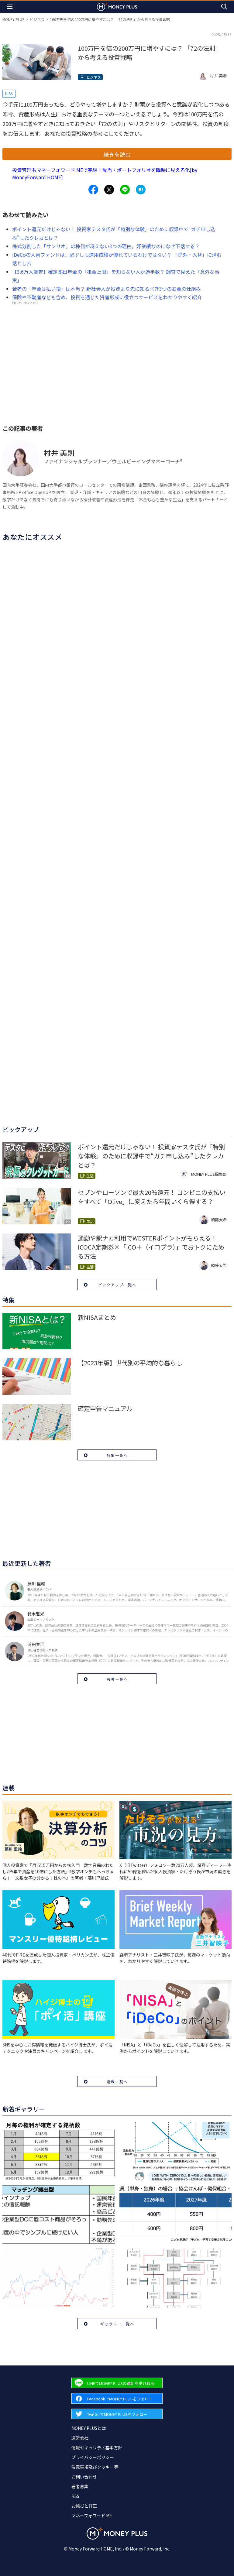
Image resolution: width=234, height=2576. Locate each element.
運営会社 (79, 2438)
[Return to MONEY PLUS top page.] (117, 6)
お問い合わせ (84, 2477)
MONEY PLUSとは (88, 2428)
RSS (75, 2496)
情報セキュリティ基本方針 (96, 2447)
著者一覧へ (117, 1679)
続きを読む (117, 154)
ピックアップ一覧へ (117, 1284)
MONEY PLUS (13, 19)
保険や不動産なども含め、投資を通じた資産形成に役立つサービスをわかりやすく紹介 (107, 297)
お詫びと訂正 (84, 2506)
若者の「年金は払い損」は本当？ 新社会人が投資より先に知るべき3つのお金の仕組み (106, 288)
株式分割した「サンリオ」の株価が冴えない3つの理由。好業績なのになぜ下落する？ (106, 246)
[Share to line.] (125, 189)
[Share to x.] (109, 189)
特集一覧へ (117, 1455)
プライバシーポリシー (92, 2457)
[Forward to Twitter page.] (117, 2414)
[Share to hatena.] (141, 189)
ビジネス (37, 19)
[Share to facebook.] (93, 189)
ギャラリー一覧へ (117, 2323)
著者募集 (79, 2486)
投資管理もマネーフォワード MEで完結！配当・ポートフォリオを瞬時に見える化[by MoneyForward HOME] (104, 173)
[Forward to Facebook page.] (117, 2398)
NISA (9, 93)
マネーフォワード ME (91, 2516)
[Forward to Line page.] (117, 2383)
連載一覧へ (117, 2081)
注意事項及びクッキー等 (94, 2467)
